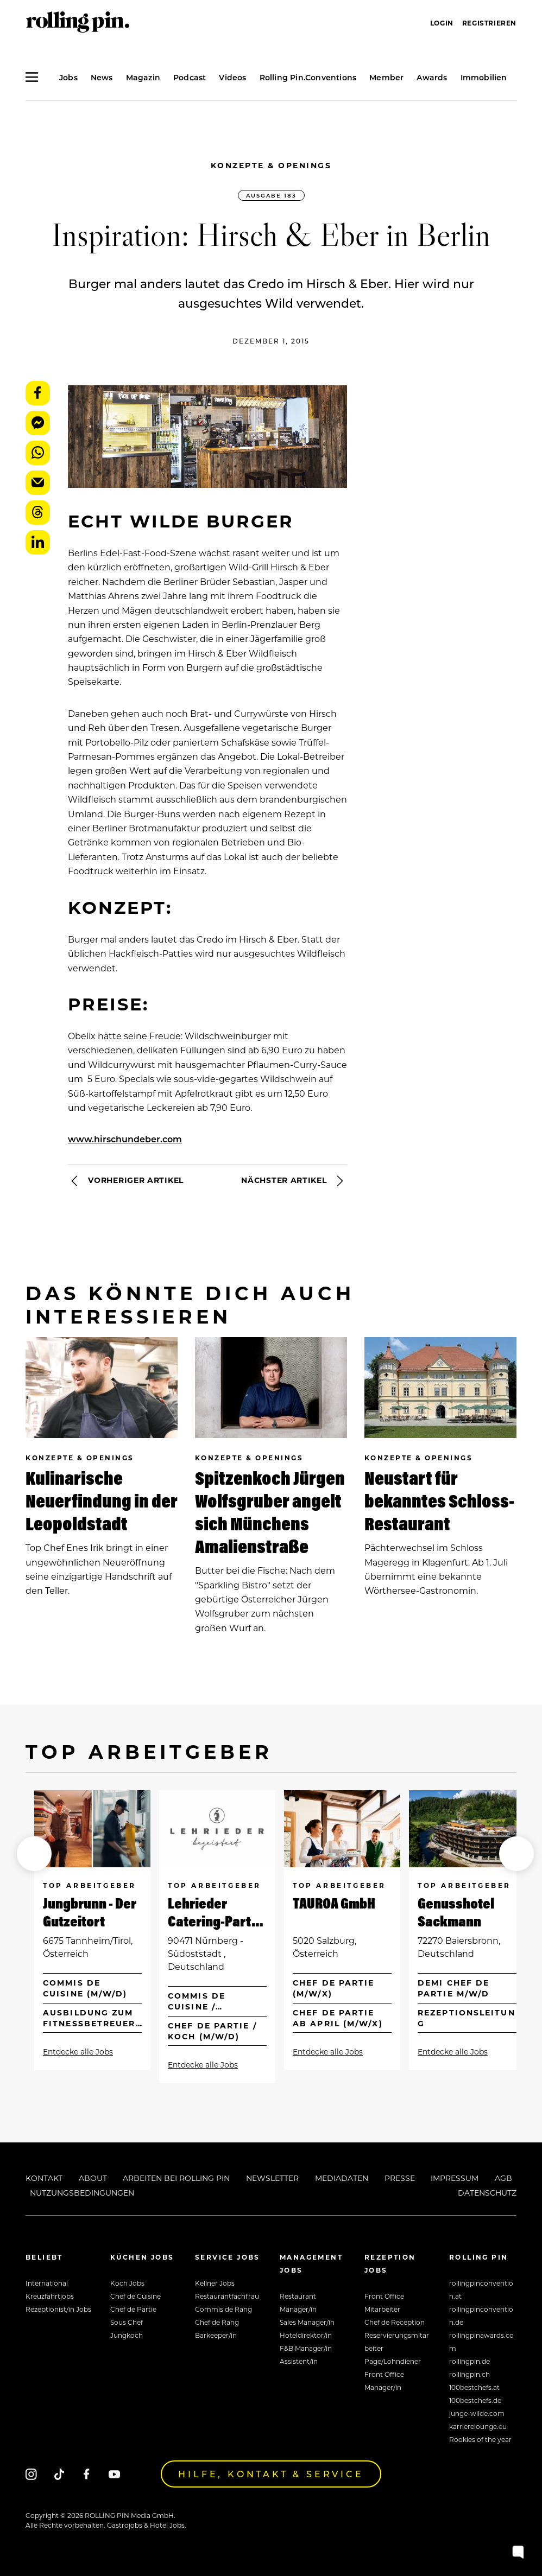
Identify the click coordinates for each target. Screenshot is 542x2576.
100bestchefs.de (475, 2400)
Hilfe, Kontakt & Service (270, 2473)
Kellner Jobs (215, 2283)
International (47, 2283)
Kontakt (44, 2178)
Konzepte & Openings (271, 165)
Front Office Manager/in (384, 2380)
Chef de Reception (394, 2322)
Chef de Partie (133, 2309)
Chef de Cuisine (135, 2296)
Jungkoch (126, 2335)
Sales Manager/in (307, 2322)
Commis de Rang (223, 2309)
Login (441, 22)
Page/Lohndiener (392, 2361)
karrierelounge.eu (478, 2426)
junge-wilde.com (477, 2413)
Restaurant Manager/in (298, 2302)
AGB (503, 2178)
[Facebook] (86, 2473)
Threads (38, 512)
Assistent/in (299, 2361)
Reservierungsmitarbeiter (396, 2341)
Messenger (38, 423)
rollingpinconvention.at (481, 2289)
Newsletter (272, 2178)
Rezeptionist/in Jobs (58, 2309)
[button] (34, 1853)
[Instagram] (31, 2473)
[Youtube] (114, 2473)
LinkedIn (38, 542)
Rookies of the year (480, 2439)
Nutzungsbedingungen (82, 2192)
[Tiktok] (59, 2473)
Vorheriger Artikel (126, 1180)
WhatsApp (38, 453)
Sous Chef (126, 2322)
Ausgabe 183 (271, 195)
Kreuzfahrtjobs (50, 2296)
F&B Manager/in (306, 2348)
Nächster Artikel (294, 1180)
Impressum (454, 2178)
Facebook (38, 393)
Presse (400, 2178)
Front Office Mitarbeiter (384, 2302)
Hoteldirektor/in (306, 2335)
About (93, 2178)
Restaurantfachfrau (227, 2296)
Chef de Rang (217, 2322)
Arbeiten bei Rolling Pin (176, 2178)
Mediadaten (341, 2178)
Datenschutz (487, 2192)
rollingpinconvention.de (481, 2315)
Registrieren (489, 22)
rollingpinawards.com (481, 2341)
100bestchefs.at (474, 2387)
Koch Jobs (127, 2283)
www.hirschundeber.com (125, 1138)
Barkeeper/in (216, 2335)
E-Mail (38, 482)
